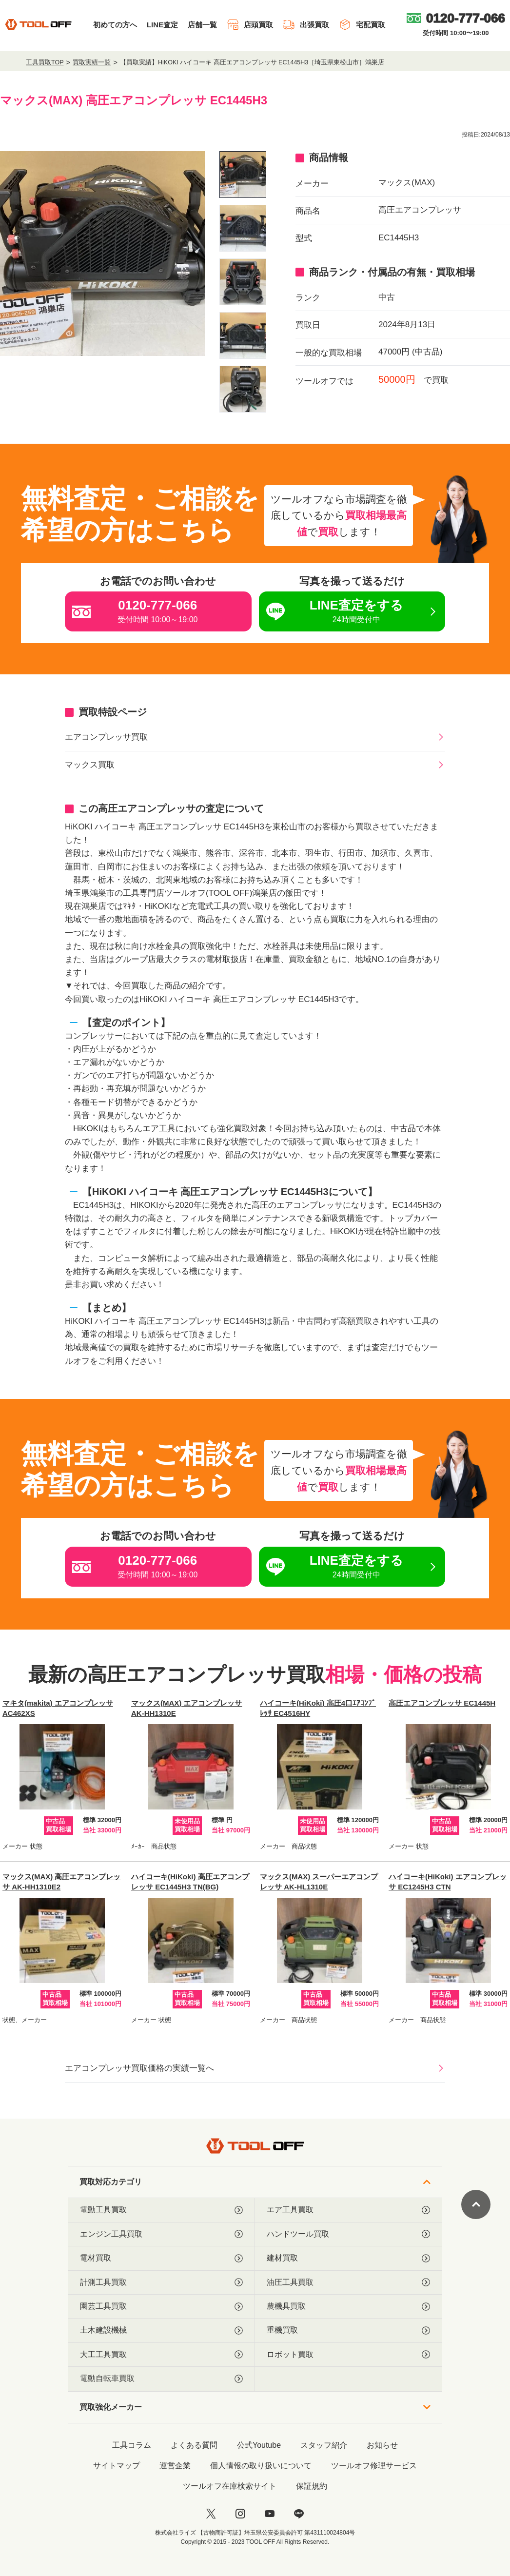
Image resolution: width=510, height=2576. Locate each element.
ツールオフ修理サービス (374, 2465)
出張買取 (306, 25)
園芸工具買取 (161, 2306)
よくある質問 (194, 2445)
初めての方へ (115, 24)
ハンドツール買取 (348, 2234)
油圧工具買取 (348, 2282)
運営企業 (175, 2465)
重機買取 (348, 2330)
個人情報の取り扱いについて (261, 2465)
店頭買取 (250, 25)
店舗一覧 (202, 24)
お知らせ (382, 2445)
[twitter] (211, 2513)
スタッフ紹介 (323, 2445)
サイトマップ (116, 2465)
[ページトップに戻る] (475, 2204)
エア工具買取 (348, 2209)
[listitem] (242, 174)
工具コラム (131, 2445)
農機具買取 (348, 2306)
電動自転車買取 (161, 2378)
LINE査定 (162, 24)
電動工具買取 (161, 2209)
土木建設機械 (161, 2330)
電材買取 (161, 2258)
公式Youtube (259, 2445)
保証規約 (311, 2486)
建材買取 (348, 2258)
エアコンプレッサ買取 (106, 737)
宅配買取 (362, 25)
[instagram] (240, 2513)
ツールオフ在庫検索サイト (229, 2486)
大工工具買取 (161, 2354)
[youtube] (270, 2513)
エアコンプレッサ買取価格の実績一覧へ (139, 2068)
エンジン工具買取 (161, 2234)
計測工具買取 (161, 2282)
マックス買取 (90, 764)
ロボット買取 (348, 2354)
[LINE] (299, 2513)
